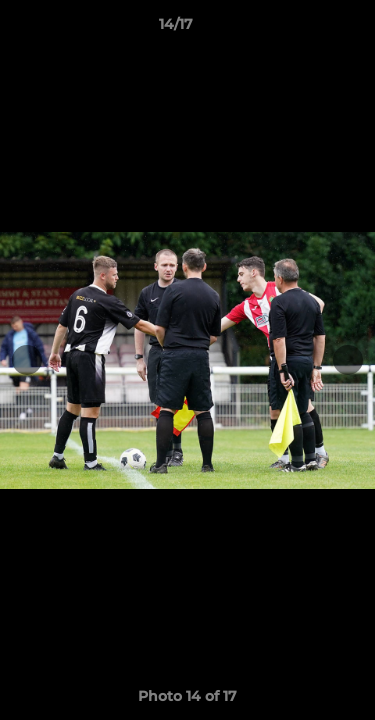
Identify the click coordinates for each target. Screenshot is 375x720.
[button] (303, 29)
